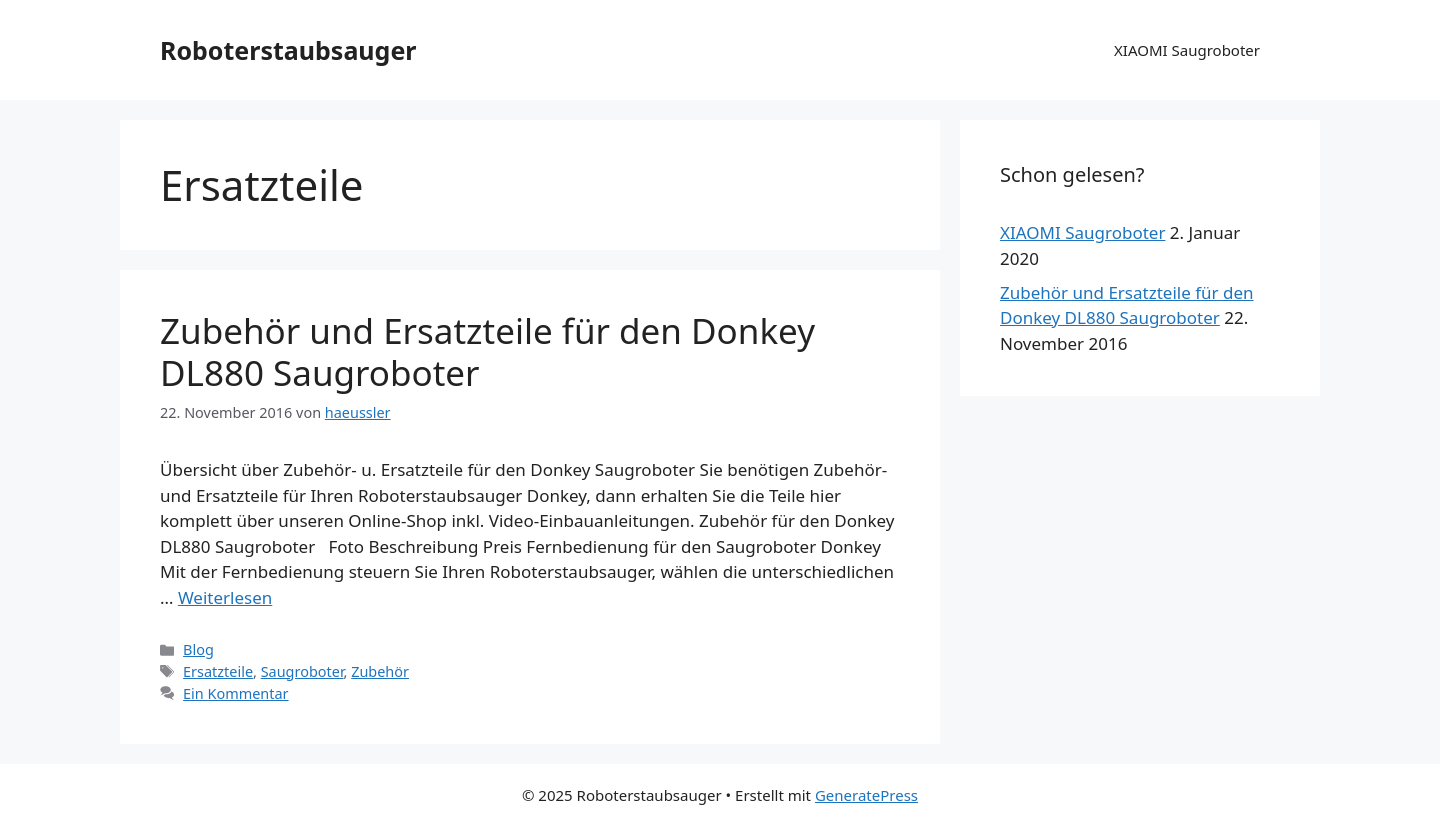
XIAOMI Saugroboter (1187, 50)
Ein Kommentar (235, 693)
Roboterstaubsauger (288, 50)
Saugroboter (302, 671)
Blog (198, 649)
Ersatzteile (218, 671)
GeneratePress (866, 795)
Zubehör (380, 671)
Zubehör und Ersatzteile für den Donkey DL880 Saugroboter (487, 351)
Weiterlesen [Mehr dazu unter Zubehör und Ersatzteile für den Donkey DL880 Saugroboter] (225, 597)
